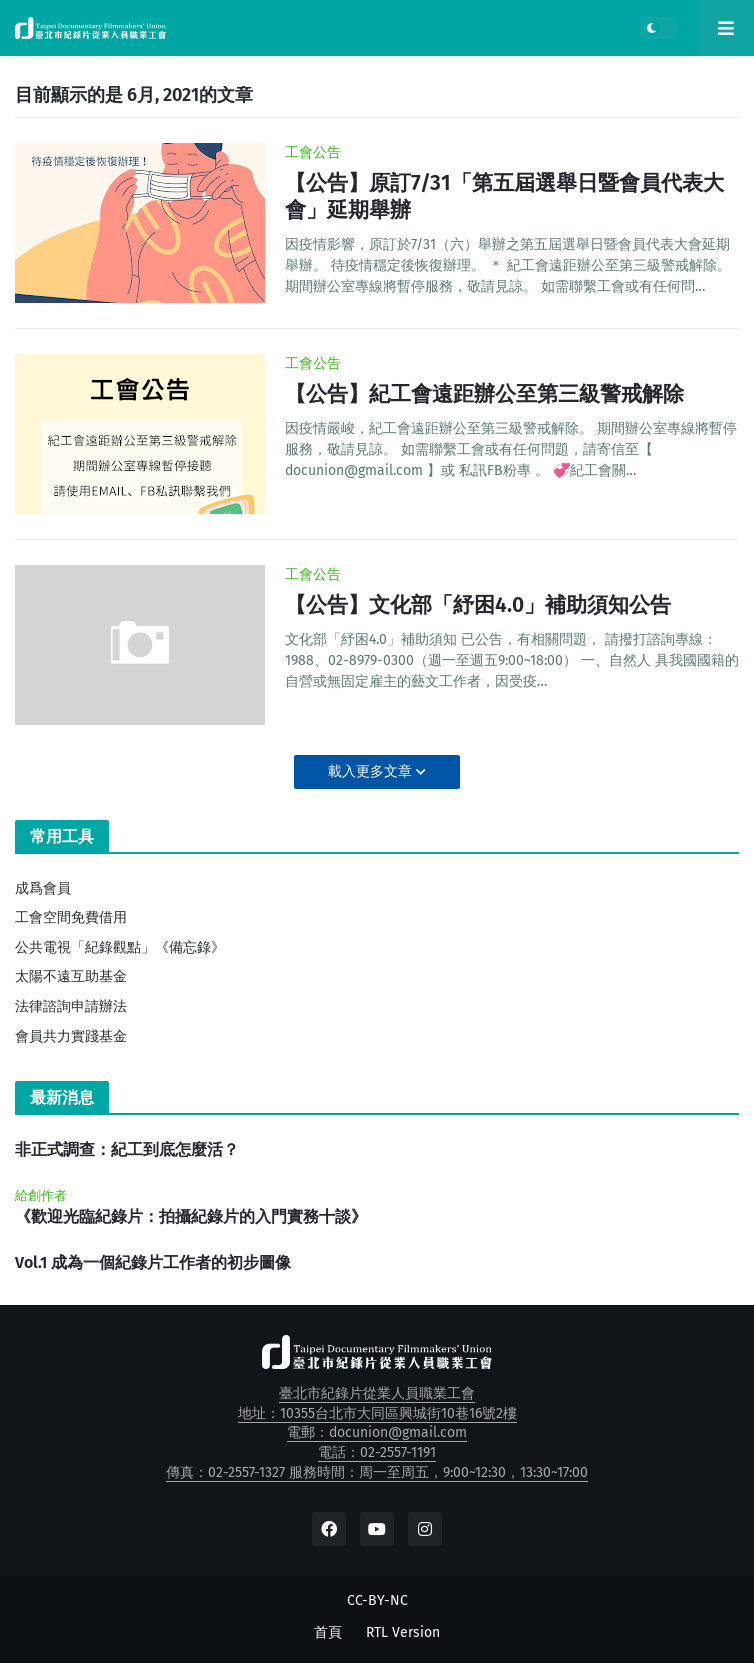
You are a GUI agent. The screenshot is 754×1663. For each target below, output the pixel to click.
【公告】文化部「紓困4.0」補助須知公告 (478, 605)
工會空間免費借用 (71, 917)
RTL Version (403, 1632)
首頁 (328, 1632)
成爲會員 (43, 888)
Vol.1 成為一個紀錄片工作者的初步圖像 (153, 1262)
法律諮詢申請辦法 (71, 1006)
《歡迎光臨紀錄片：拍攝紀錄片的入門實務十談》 (191, 1216)
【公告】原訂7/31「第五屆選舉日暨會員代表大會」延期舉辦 (504, 196)
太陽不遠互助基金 (71, 976)
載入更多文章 (372, 771)
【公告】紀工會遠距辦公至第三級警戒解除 (484, 394)
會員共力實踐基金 (71, 1036)
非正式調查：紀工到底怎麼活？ (127, 1149)
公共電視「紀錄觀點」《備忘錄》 (120, 947)
